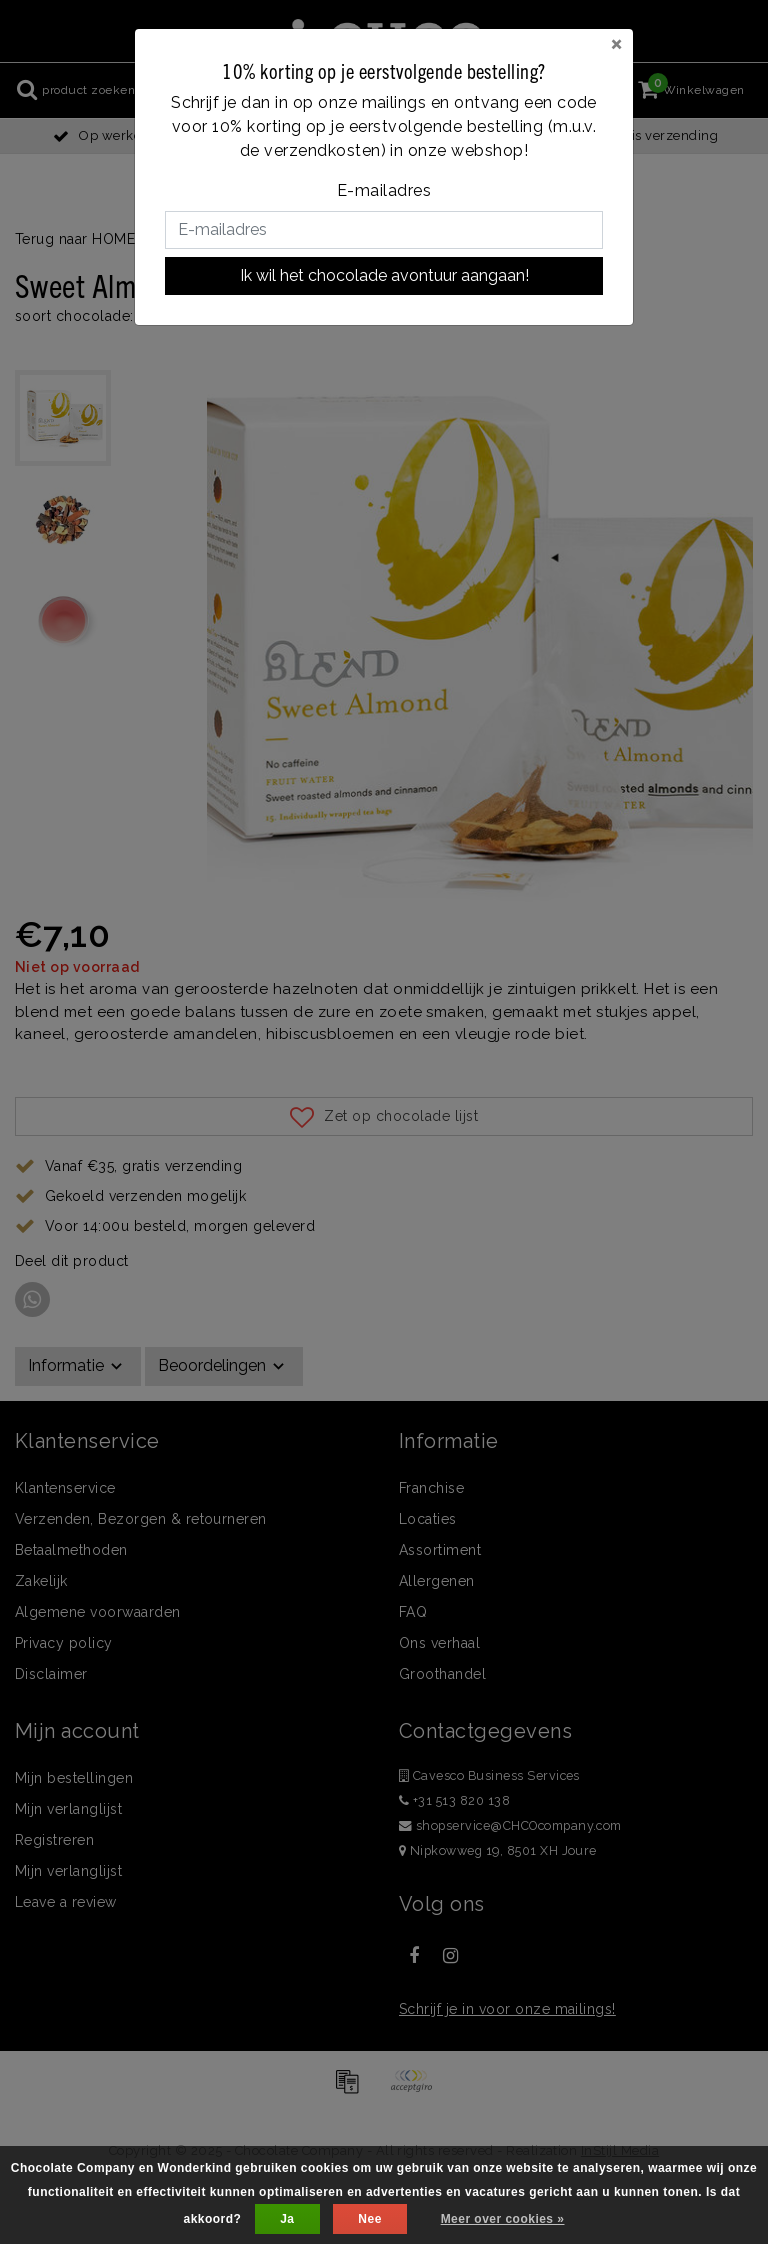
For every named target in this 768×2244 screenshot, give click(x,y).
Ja (287, 2219)
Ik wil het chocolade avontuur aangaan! (384, 275)
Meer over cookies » (503, 2219)
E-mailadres (384, 190)
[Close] (616, 43)
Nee (369, 2219)
